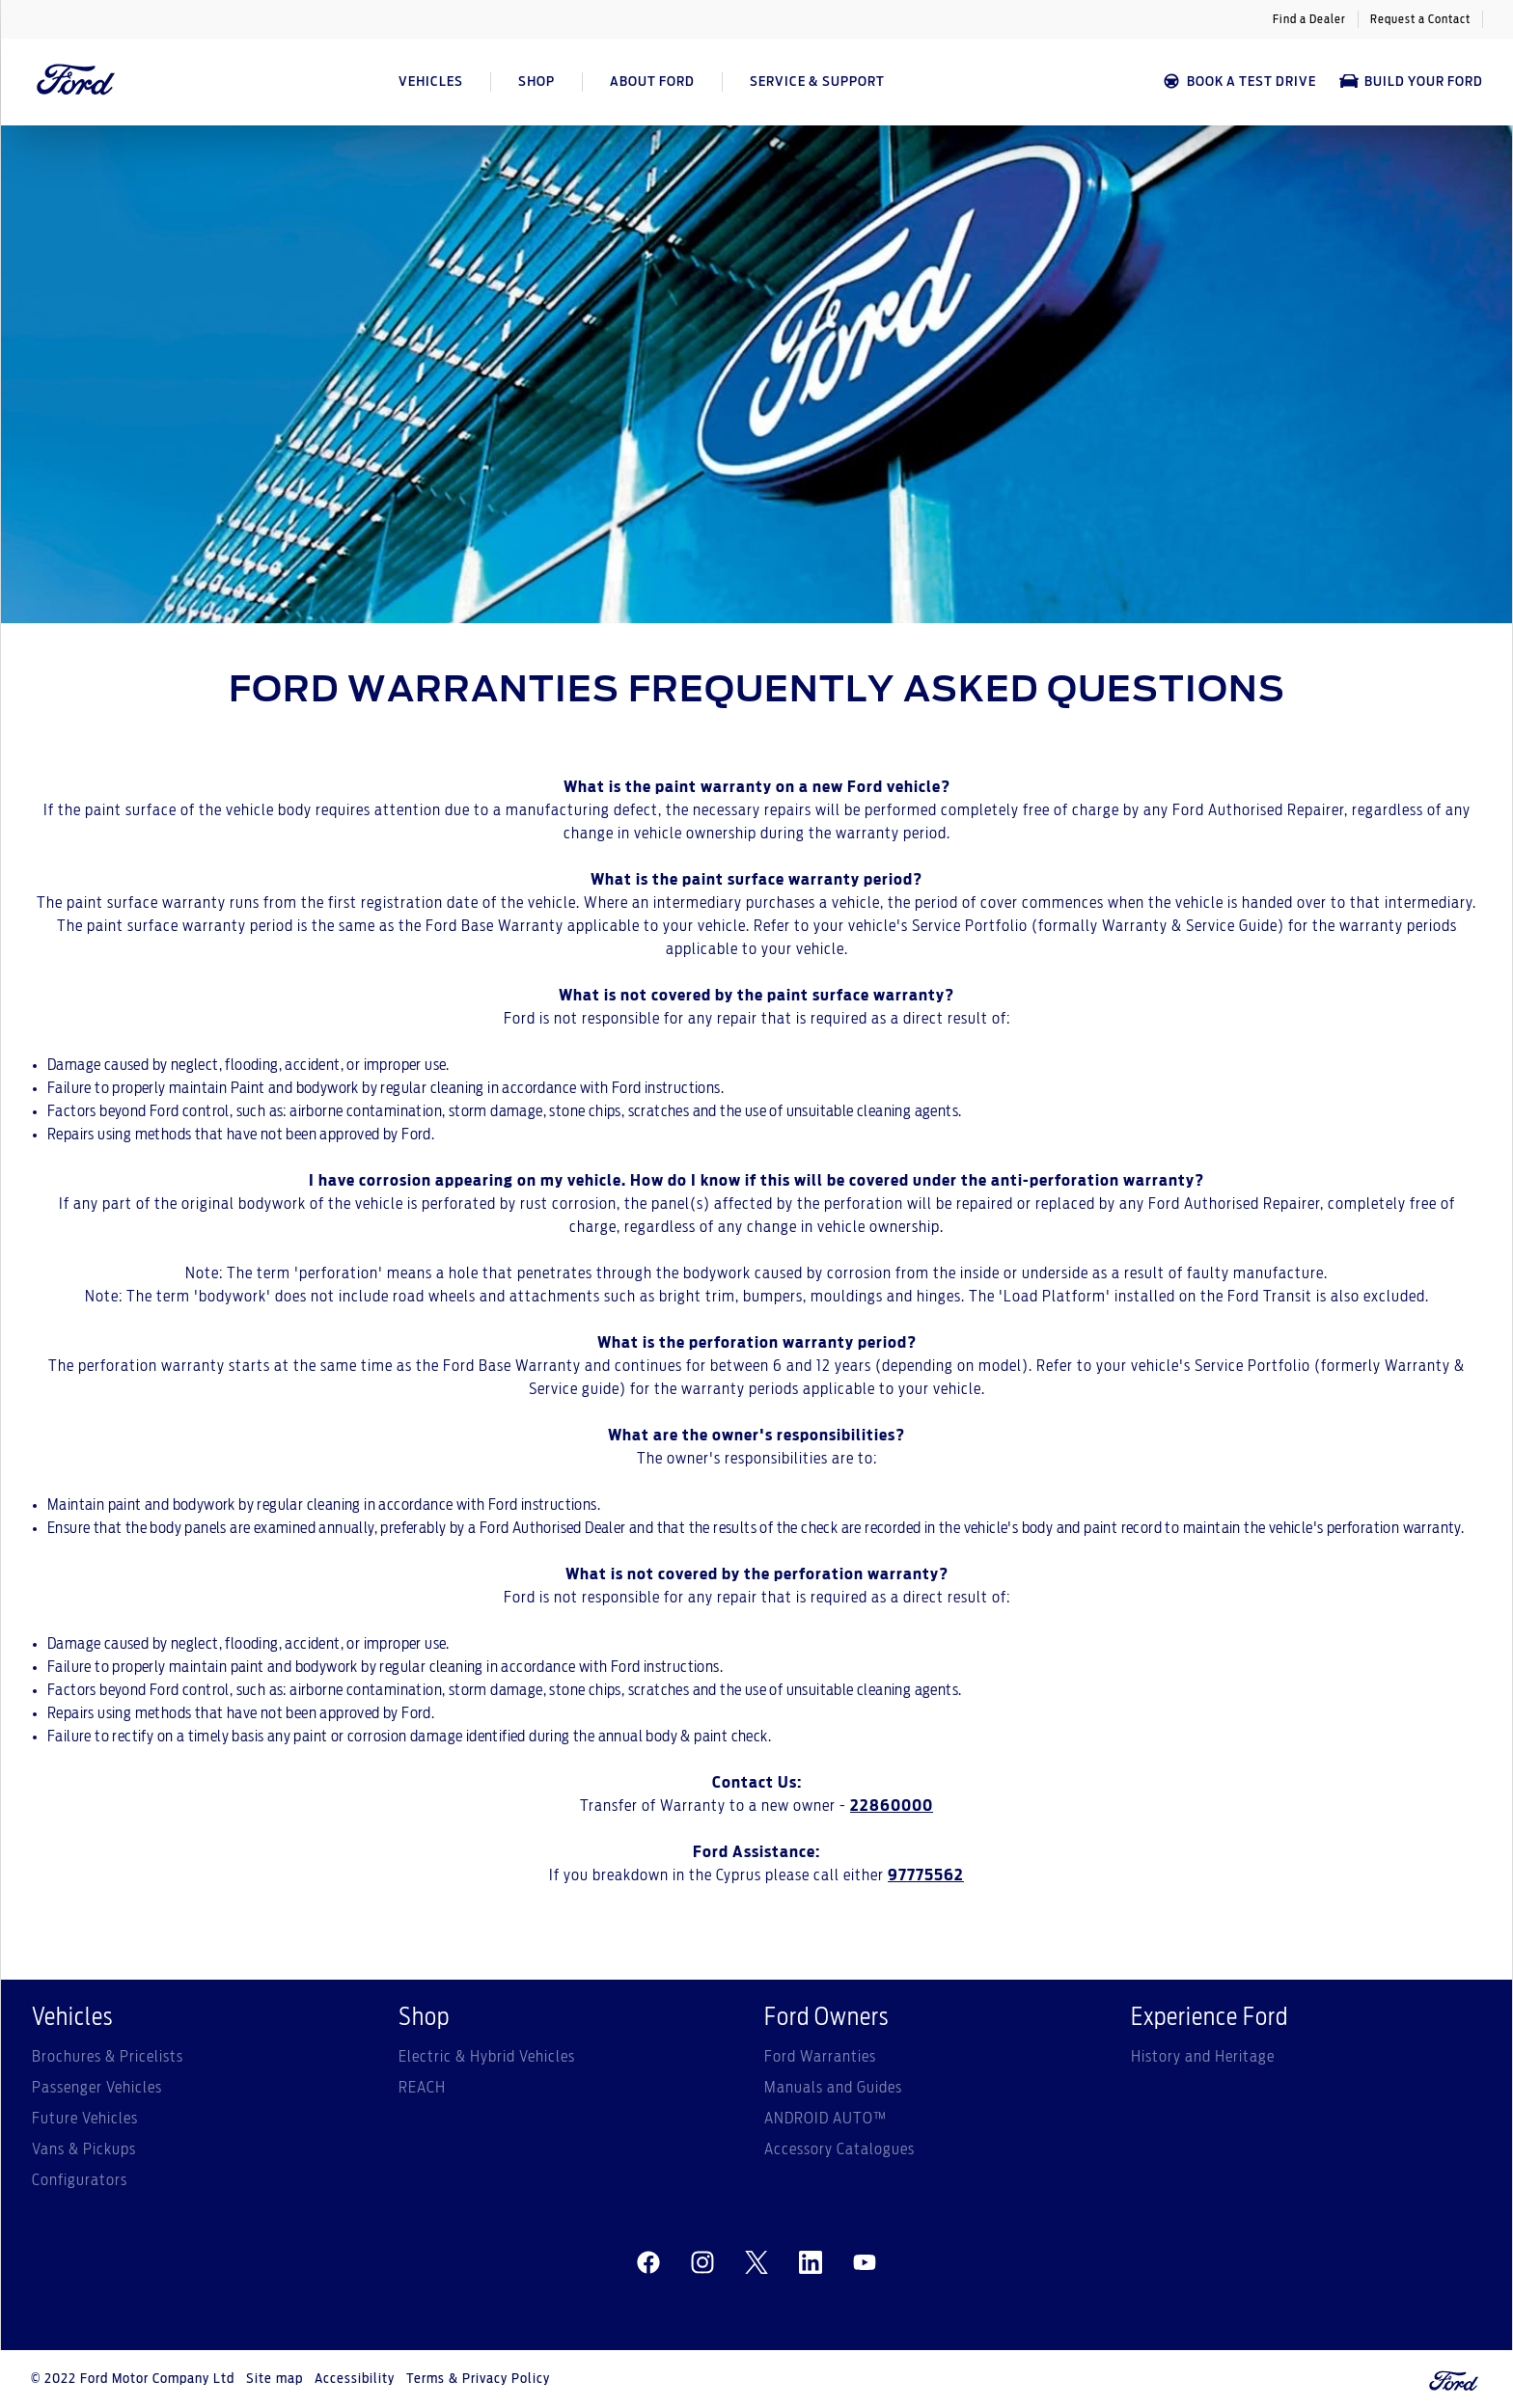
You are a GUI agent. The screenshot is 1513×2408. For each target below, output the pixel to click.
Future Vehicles (85, 2118)
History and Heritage (1203, 2057)
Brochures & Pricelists (107, 2057)
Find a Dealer (1309, 19)
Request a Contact (1420, 19)
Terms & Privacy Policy (478, 2379)
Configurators (79, 2180)
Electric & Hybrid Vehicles (487, 2057)
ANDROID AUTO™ (825, 2118)
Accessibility (355, 2379)
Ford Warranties (820, 2057)
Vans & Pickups (84, 2149)
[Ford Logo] (76, 82)
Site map (274, 2379)
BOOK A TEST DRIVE (1239, 81)
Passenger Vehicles (97, 2087)
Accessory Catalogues (839, 2149)
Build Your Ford (1411, 81)
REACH (422, 2087)
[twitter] (756, 2263)
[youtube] (864, 2263)
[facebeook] (648, 2263)
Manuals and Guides (833, 2087)
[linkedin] (810, 2263)
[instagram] (702, 2263)
